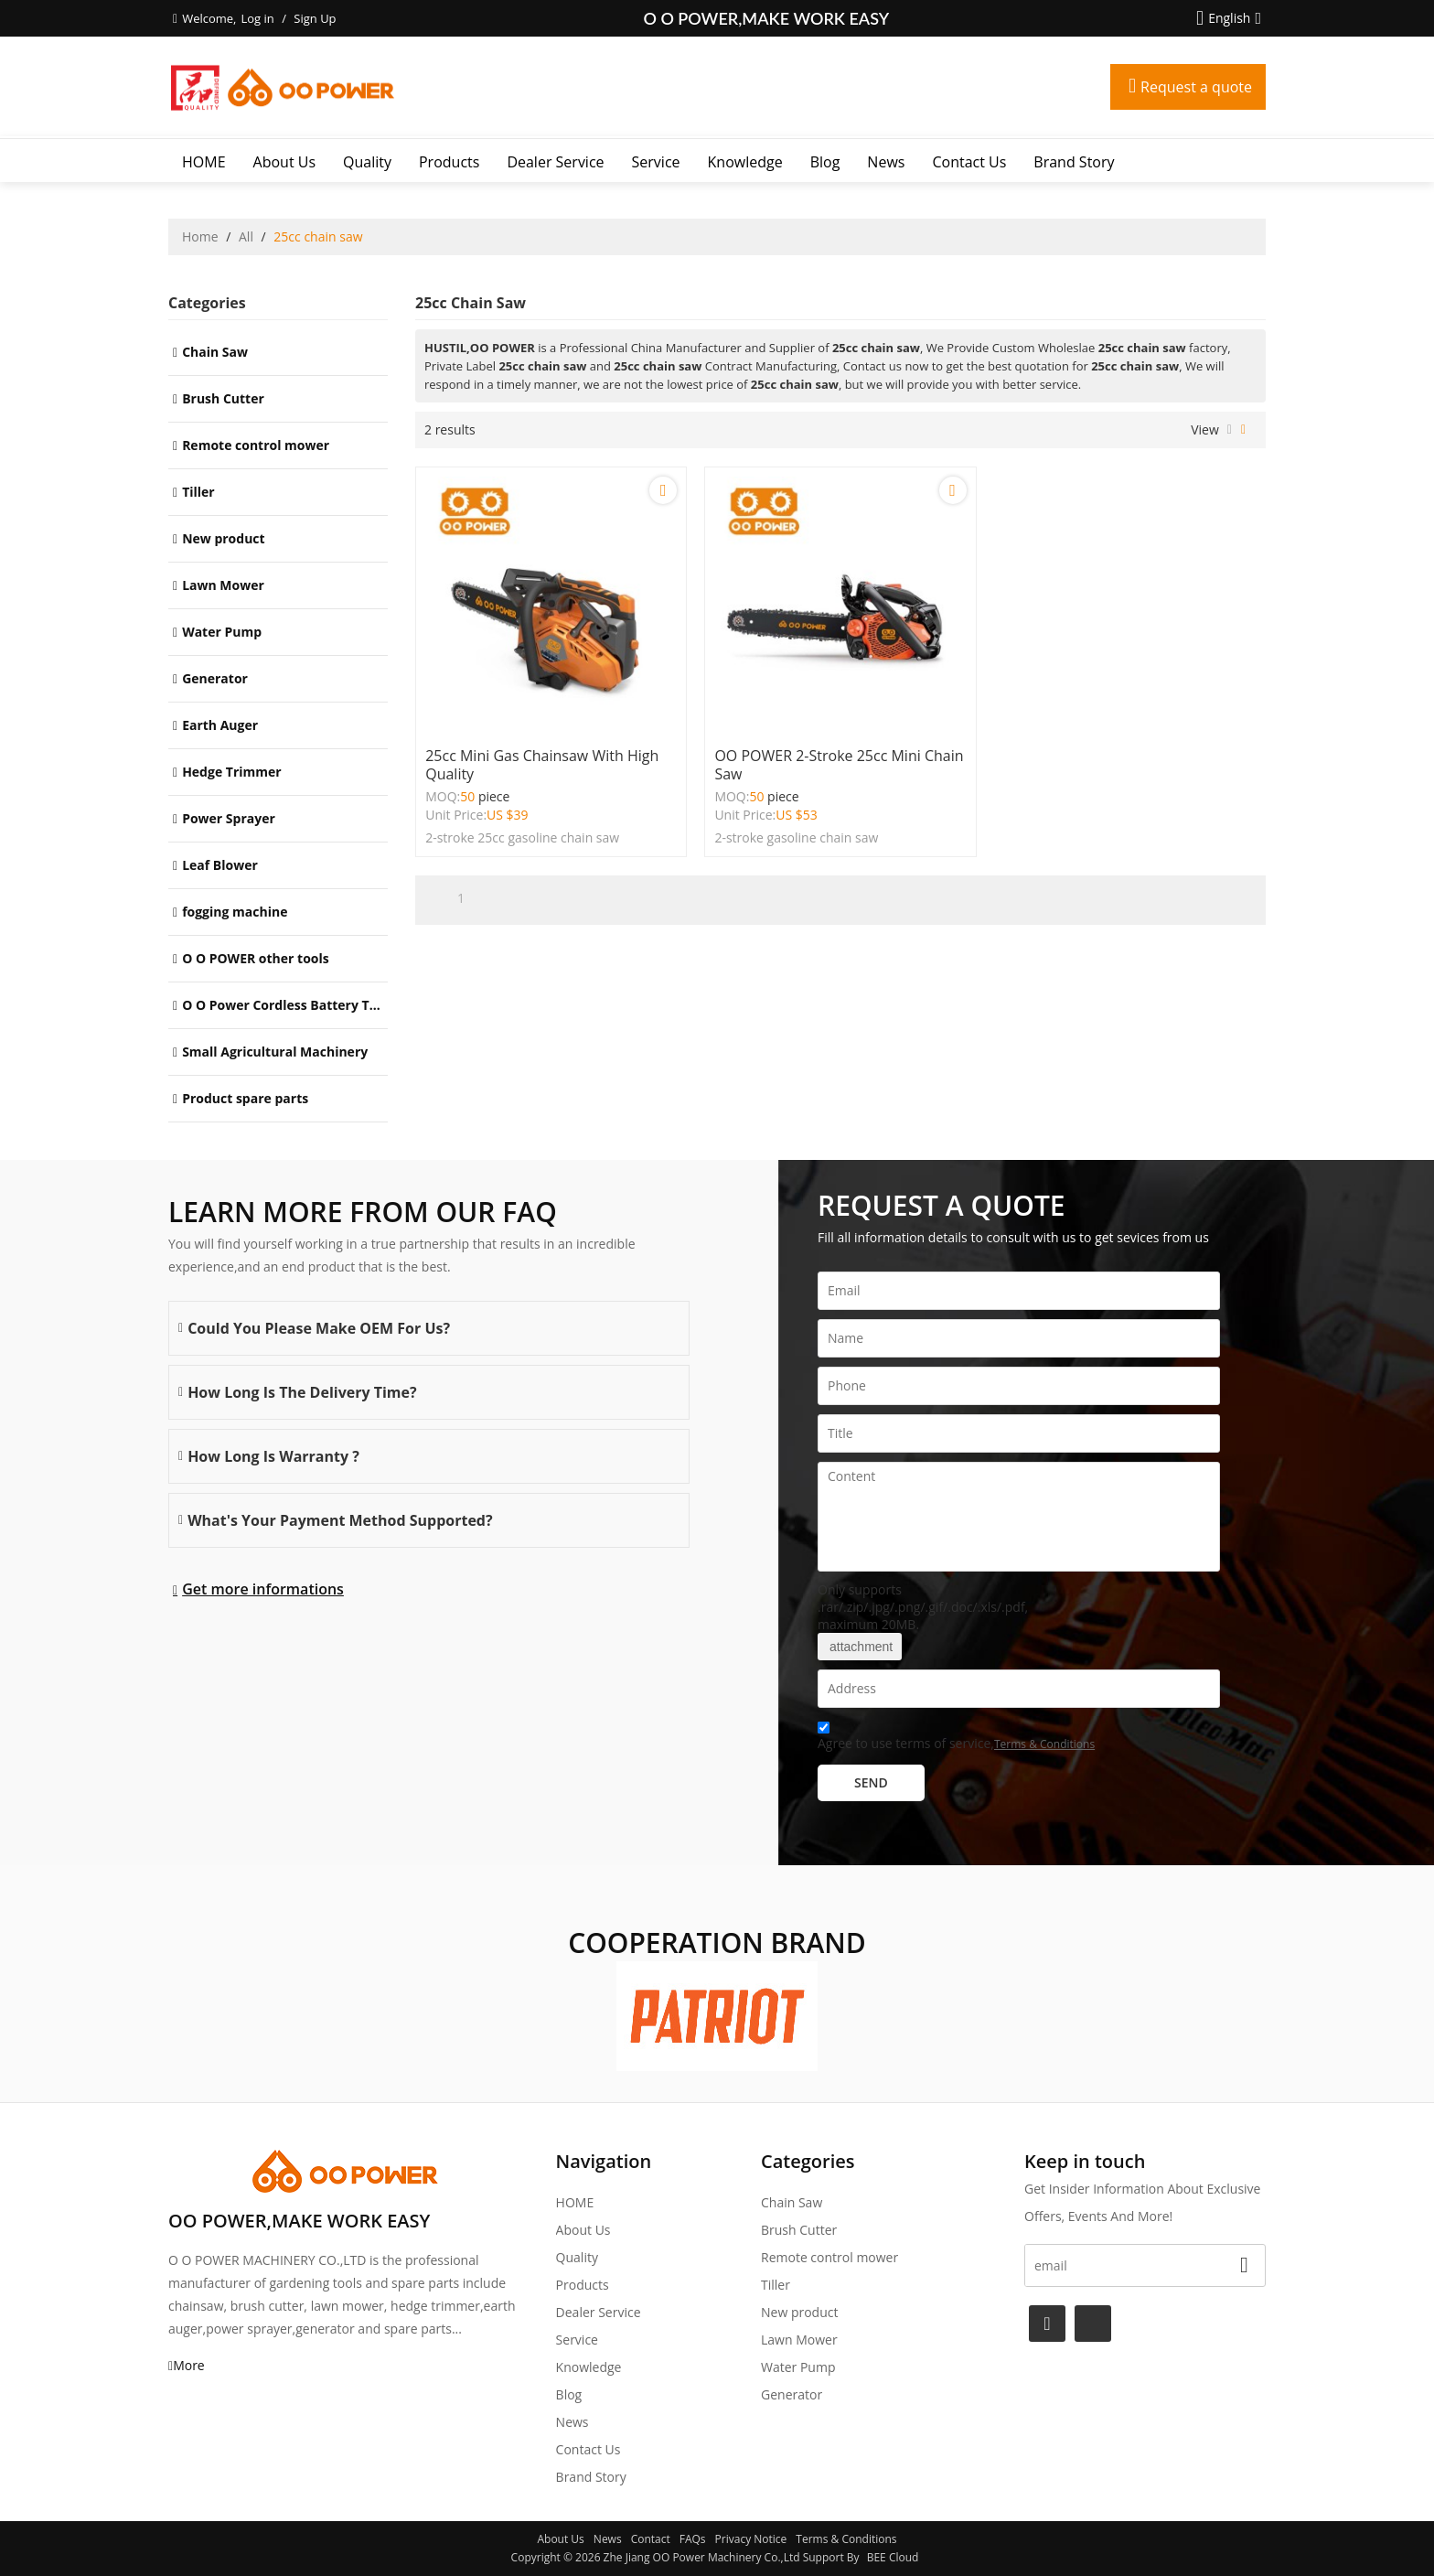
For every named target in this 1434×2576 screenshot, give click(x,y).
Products (449, 162)
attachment (860, 1646)
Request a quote (1196, 87)
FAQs (693, 2539)
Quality (367, 162)
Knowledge (745, 162)
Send (871, 1782)
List (1229, 430)
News (885, 162)
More (189, 2365)
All (246, 236)
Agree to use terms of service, (956, 1738)
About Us (284, 162)
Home (200, 236)
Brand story (1073, 162)
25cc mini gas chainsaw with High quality (541, 764)
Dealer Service (555, 162)
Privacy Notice (751, 2539)
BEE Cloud (893, 2557)
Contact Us (969, 162)
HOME (204, 162)
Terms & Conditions (1044, 1744)
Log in (257, 18)
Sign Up (315, 18)
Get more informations (263, 1589)
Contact (650, 2539)
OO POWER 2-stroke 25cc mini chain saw (838, 764)
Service (656, 162)
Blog (825, 162)
